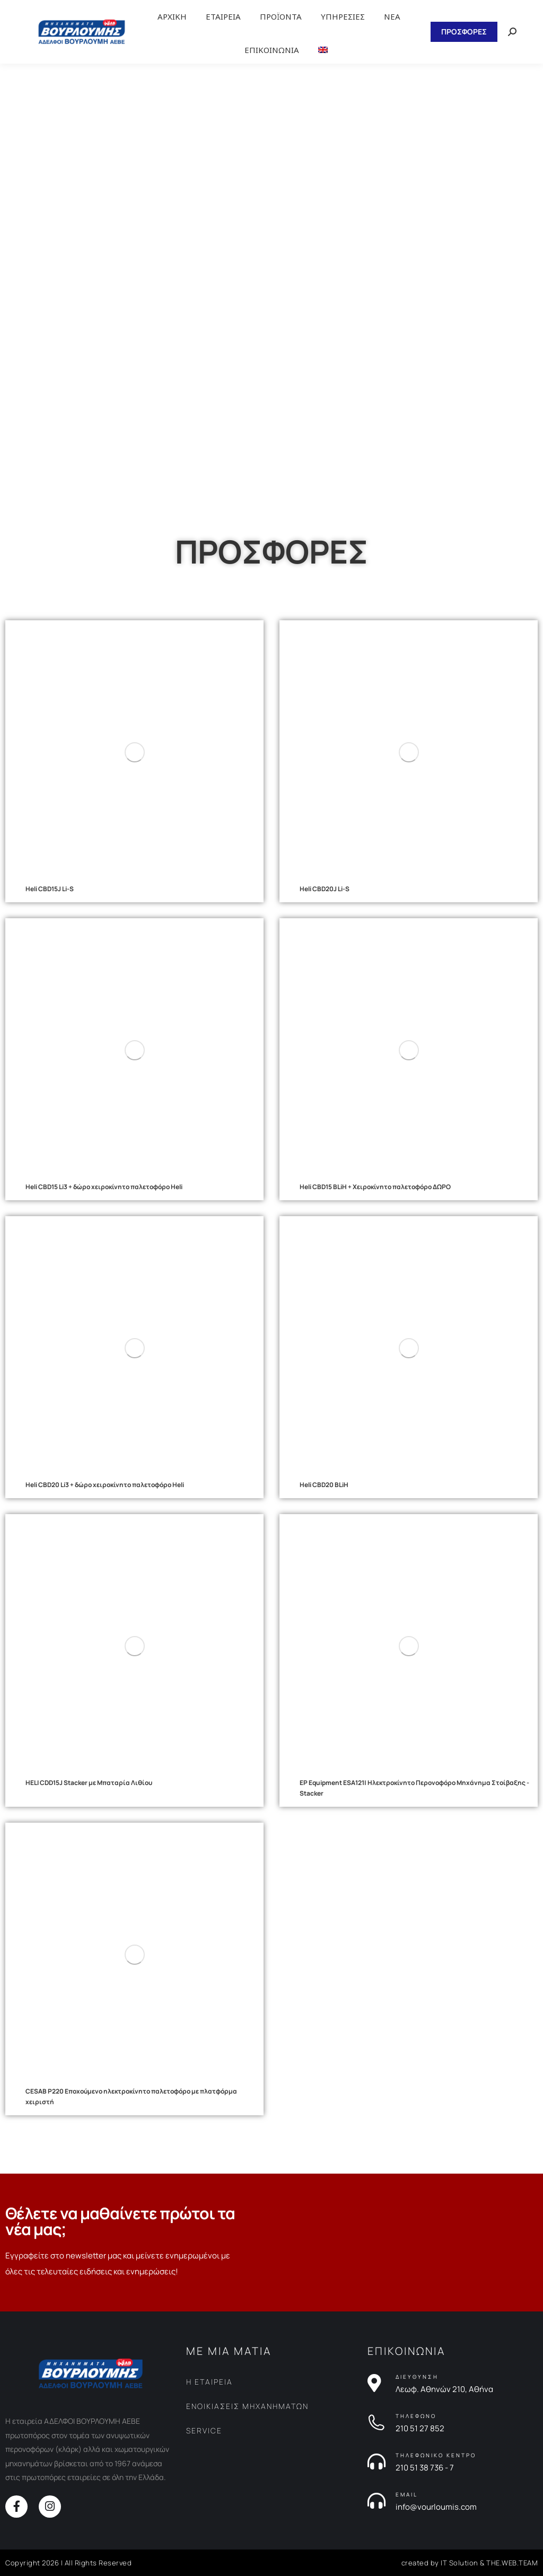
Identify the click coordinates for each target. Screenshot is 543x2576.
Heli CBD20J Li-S (324, 888)
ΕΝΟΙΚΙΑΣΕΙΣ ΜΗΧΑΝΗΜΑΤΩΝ (247, 2406)
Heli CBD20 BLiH (324, 1484)
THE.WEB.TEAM (512, 2563)
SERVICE (204, 2430)
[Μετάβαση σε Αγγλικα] (323, 50)
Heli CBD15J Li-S (49, 888)
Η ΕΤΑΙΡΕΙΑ (209, 2382)
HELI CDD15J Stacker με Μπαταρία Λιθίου (88, 1782)
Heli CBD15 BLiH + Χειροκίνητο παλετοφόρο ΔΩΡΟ (375, 1186)
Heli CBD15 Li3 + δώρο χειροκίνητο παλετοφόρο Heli (103, 1186)
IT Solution (459, 2563)
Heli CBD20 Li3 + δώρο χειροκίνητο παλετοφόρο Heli (104, 1484)
